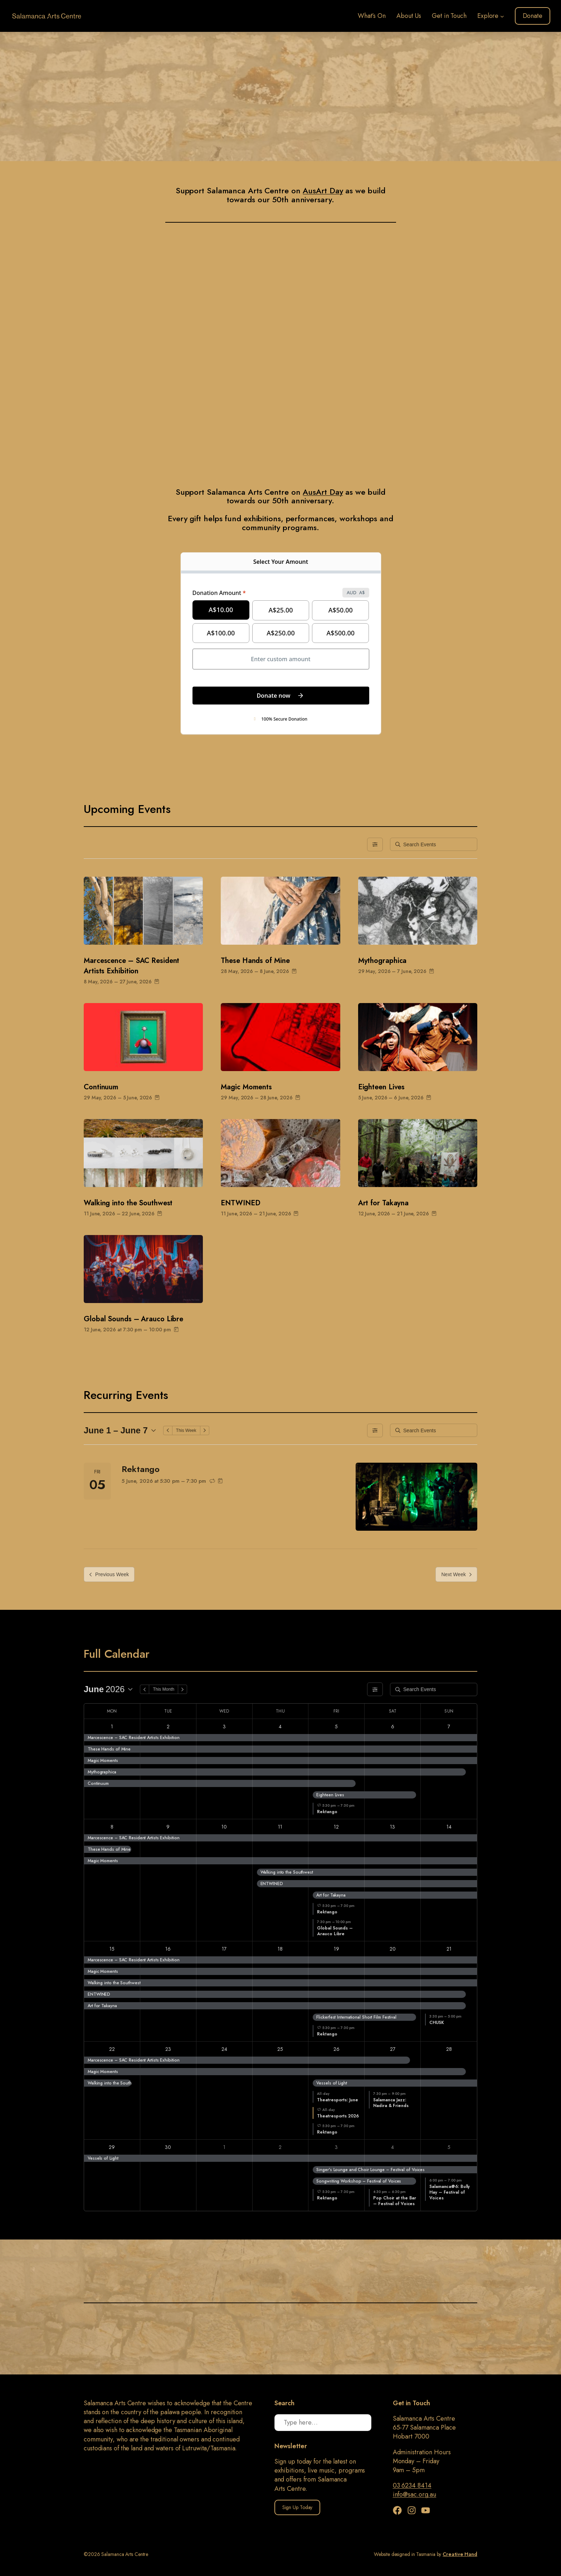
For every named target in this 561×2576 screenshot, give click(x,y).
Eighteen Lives (381, 1087)
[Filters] (375, 844)
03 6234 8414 (412, 2485)
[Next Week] (204, 1430)
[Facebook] (399, 2510)
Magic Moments (246, 1087)
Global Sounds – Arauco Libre (133, 1319)
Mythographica (382, 960)
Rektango (141, 1469)
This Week (186, 1430)
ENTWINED (240, 1203)
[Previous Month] (144, 1689)
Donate (532, 15)
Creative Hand (460, 2554)
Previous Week (109, 1574)
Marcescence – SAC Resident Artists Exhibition (131, 965)
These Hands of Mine (255, 960)
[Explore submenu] (502, 16)
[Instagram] (413, 2510)
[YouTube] (425, 2510)
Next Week (456, 1574)
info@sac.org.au (414, 2494)
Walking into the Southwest (128, 1203)
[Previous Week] (168, 1430)
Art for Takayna (383, 1203)
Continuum (101, 1087)
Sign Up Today (297, 2507)
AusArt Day (323, 190)
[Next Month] (182, 1689)
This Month (163, 1689)
